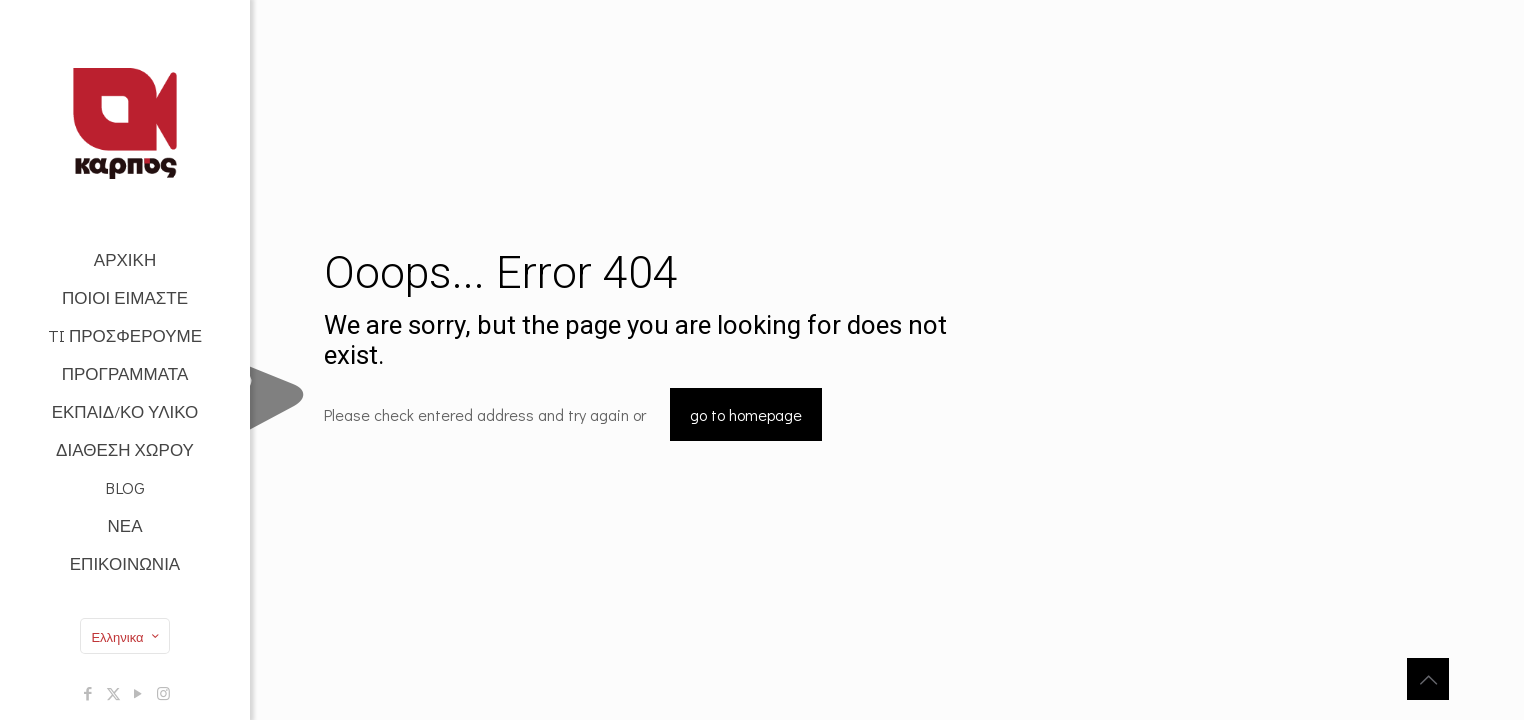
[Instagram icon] (163, 693)
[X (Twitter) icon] (113, 693)
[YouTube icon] (138, 693)
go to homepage (746, 414)
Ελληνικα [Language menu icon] (126, 636)
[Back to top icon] (1428, 679)
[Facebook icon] (88, 693)
